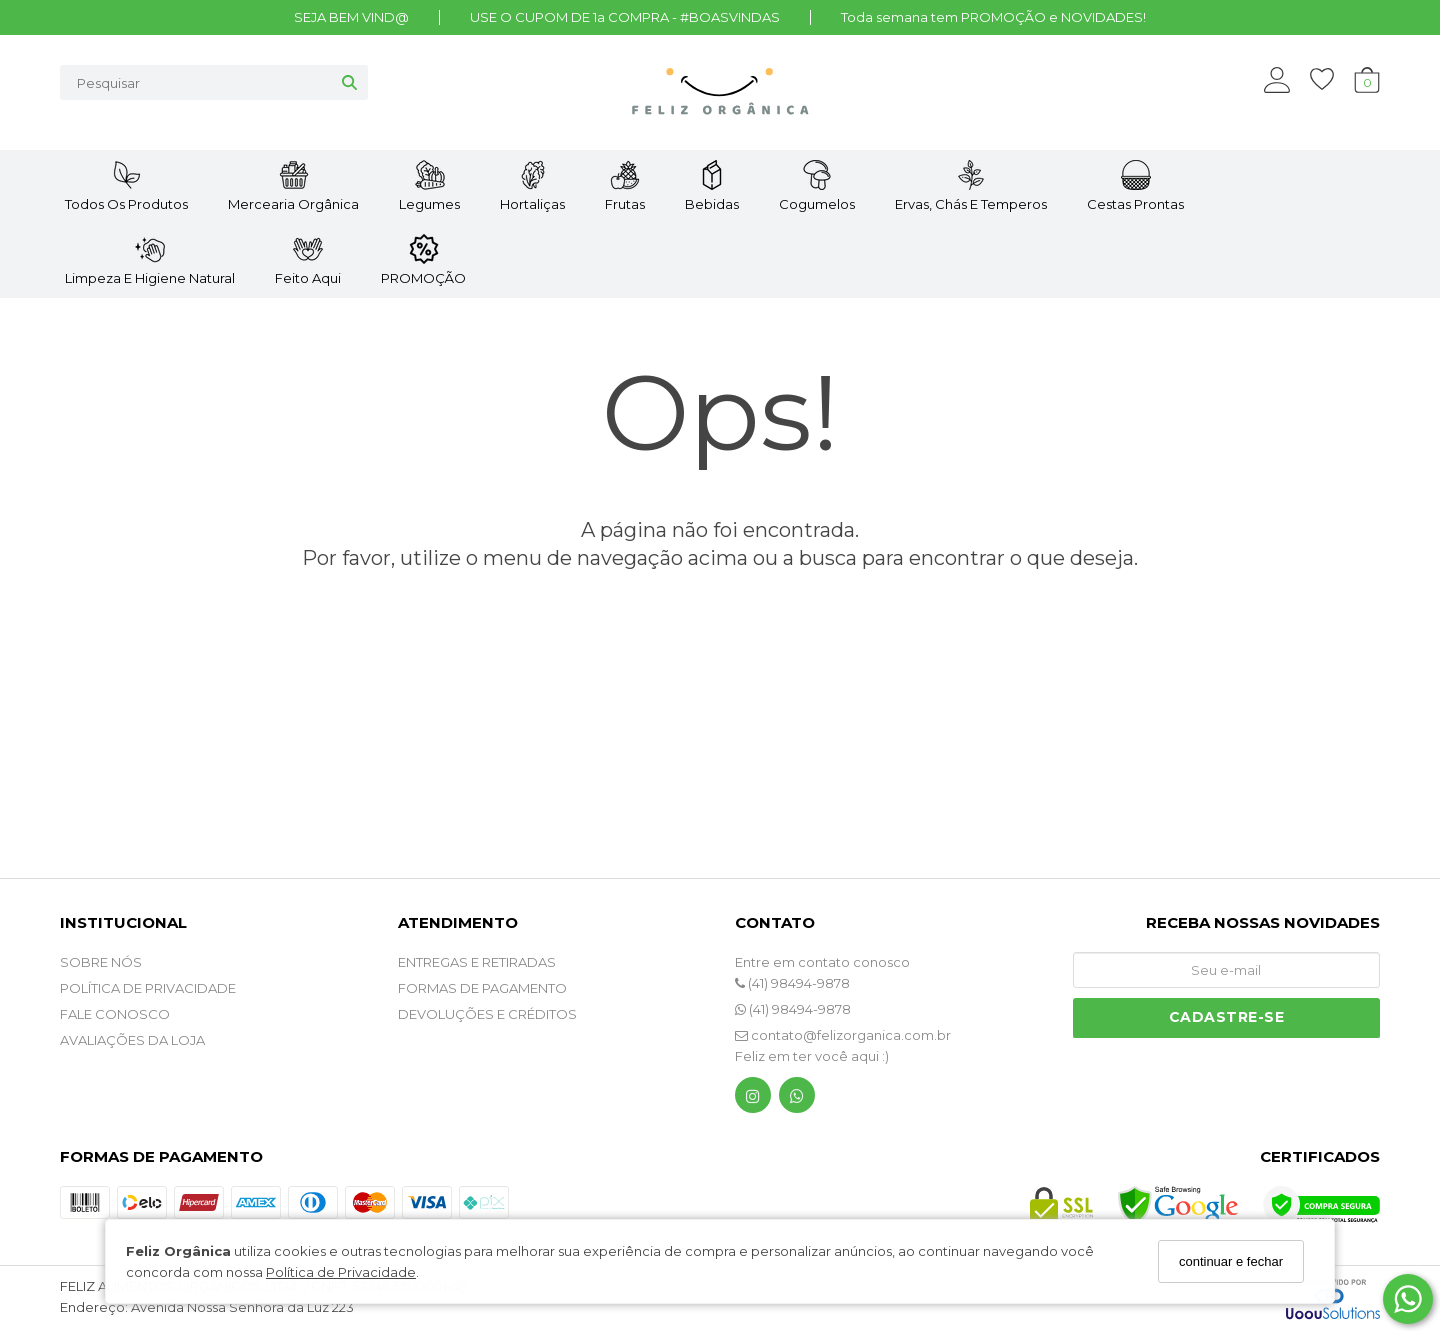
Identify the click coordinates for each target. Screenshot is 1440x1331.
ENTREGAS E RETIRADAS (477, 962)
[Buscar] (349, 82)
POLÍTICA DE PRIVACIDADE (148, 988)
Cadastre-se (1227, 1017)
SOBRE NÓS (101, 962)
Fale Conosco (115, 1014)
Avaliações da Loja (132, 1040)
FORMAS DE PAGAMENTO (482, 988)
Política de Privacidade (341, 1272)
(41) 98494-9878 (792, 983)
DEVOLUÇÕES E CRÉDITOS (487, 1014)
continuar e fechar (1231, 1261)
